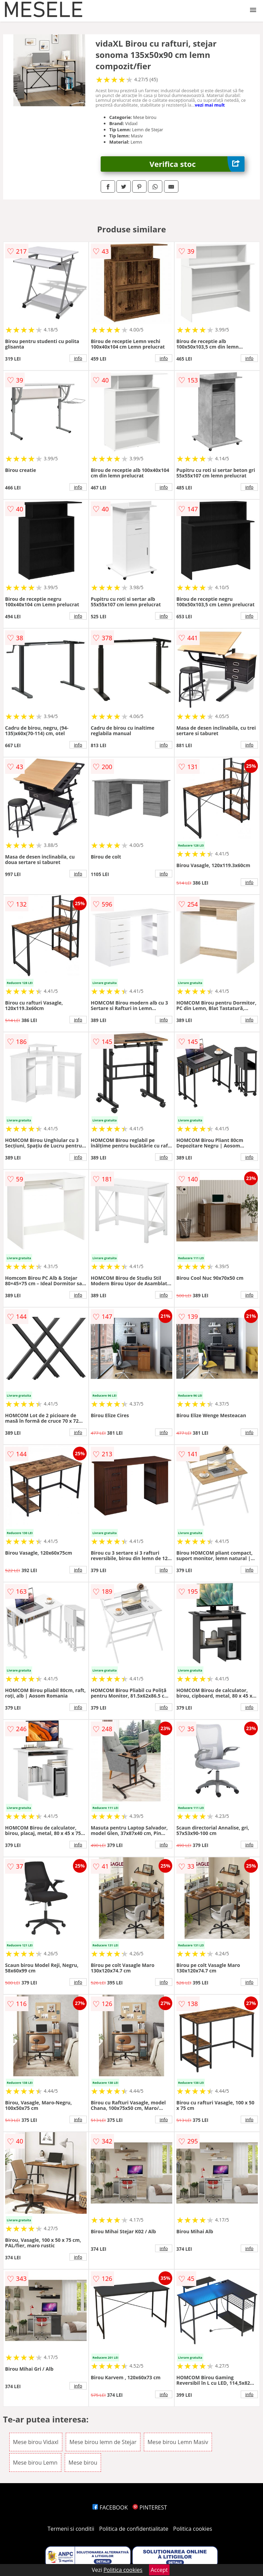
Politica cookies (192, 2528)
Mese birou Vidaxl (36, 2442)
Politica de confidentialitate (133, 2528)
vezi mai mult (210, 105)
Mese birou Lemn (35, 2462)
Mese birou (82, 2462)
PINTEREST (150, 2507)
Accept (159, 2570)
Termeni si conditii (71, 2528)
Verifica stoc (197, 164)
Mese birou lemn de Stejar (103, 2442)
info (78, 358)
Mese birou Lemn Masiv (178, 2442)
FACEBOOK (110, 2507)
